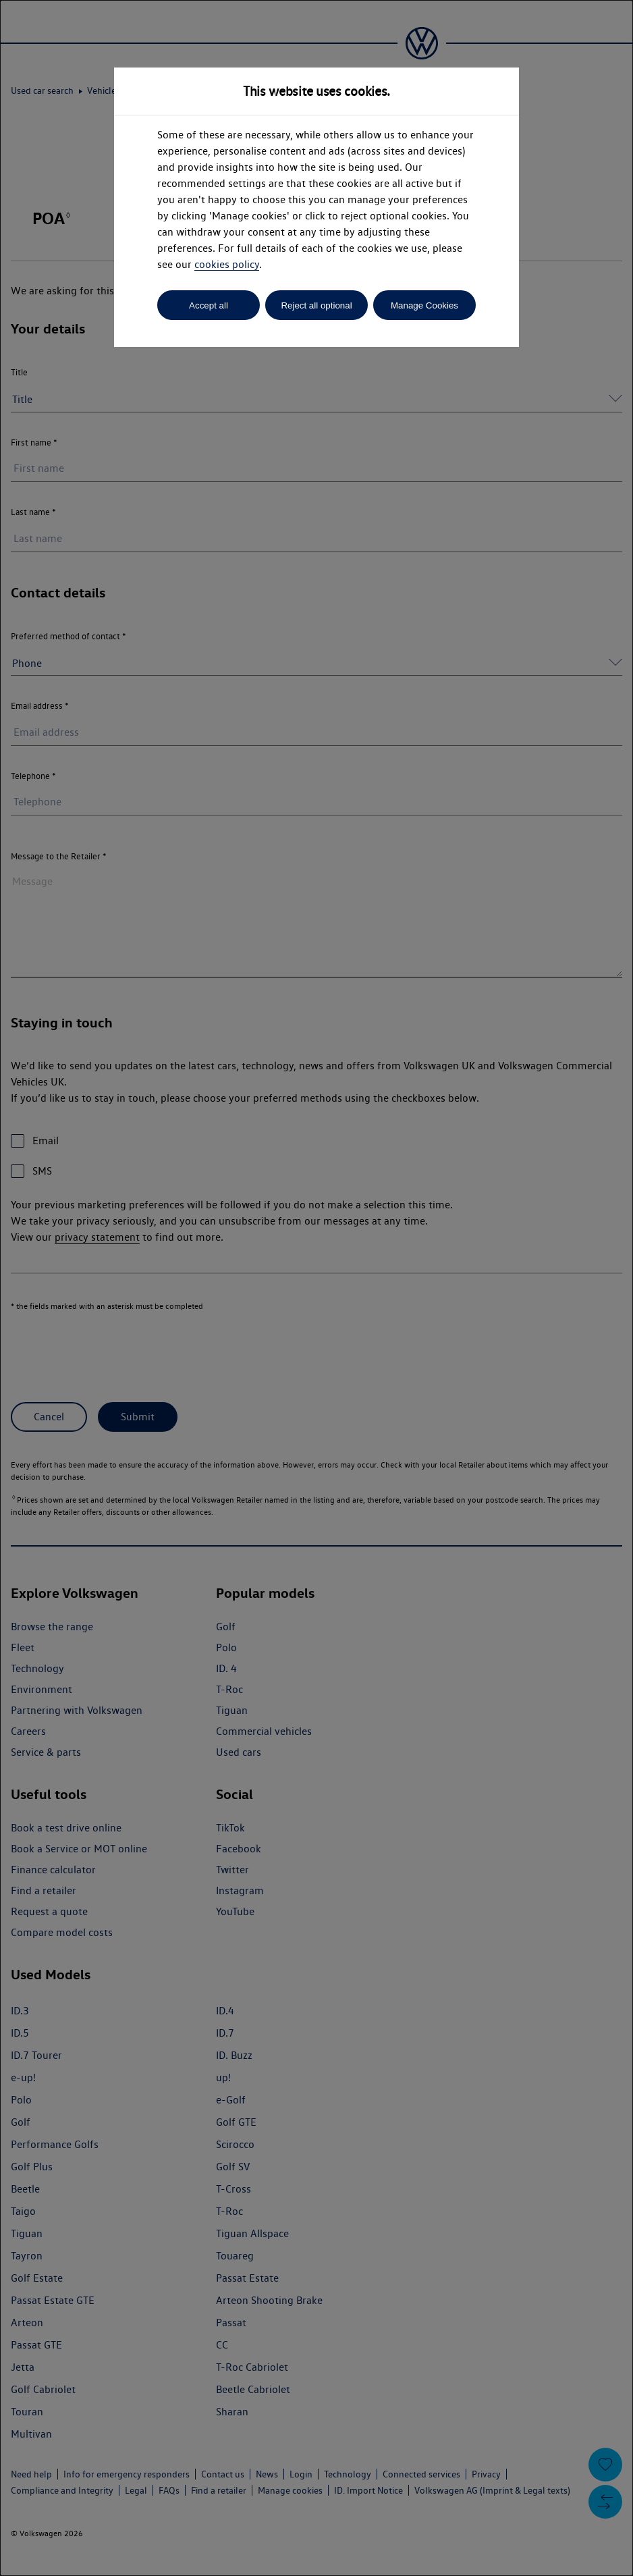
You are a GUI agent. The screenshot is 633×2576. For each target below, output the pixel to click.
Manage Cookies (424, 305)
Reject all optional (316, 305)
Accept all (208, 305)
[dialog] (316, 1288)
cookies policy (226, 264)
